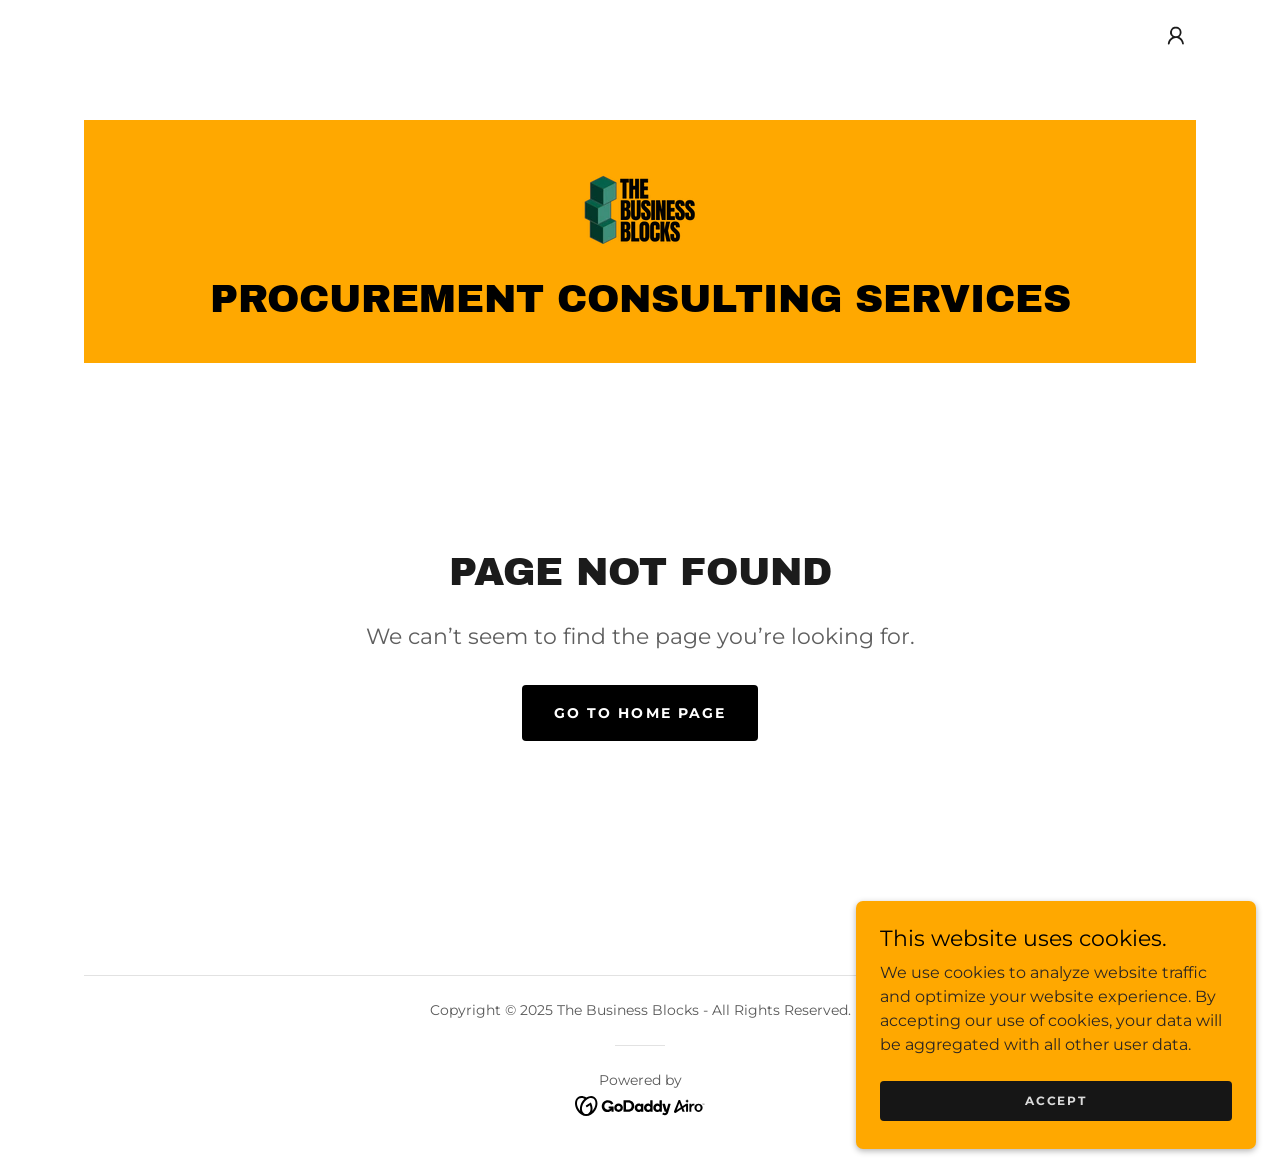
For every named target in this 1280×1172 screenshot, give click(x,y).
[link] (640, 208)
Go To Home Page (639, 713)
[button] (1176, 36)
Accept (1055, 1100)
